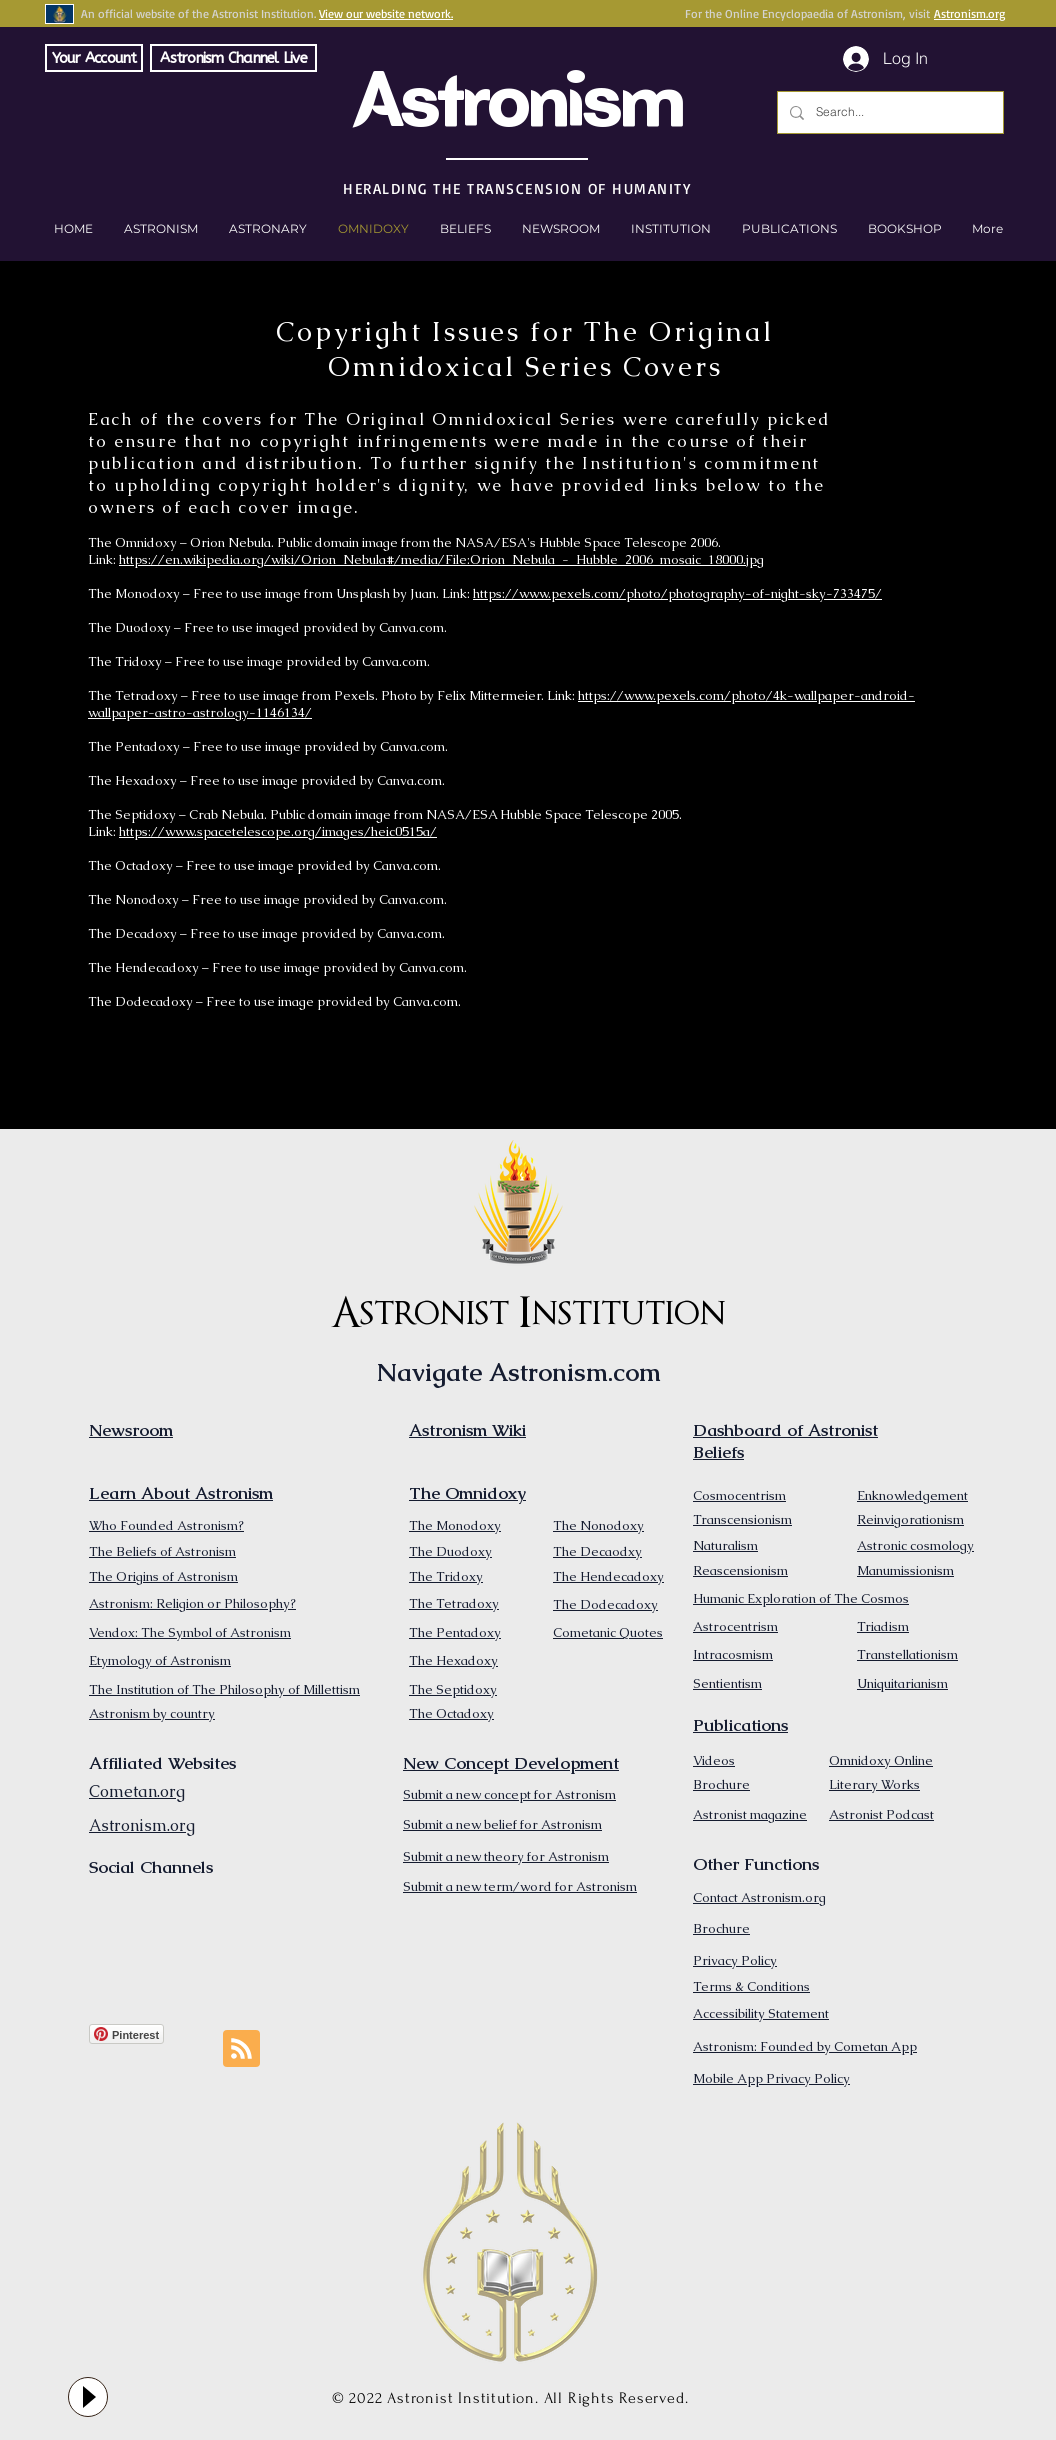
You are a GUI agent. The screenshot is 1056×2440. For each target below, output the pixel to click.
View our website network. (386, 13)
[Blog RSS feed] (241, 2049)
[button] (904, 229)
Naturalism (725, 1545)
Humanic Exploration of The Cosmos (801, 1598)
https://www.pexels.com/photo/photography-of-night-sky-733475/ (677, 593)
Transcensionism (742, 1519)
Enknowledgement (912, 1495)
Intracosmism (733, 1654)
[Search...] (888, 112)
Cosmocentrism (739, 1495)
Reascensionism (740, 1570)
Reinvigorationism (910, 1519)
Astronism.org (969, 13)
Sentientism (727, 1683)
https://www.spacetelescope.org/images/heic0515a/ (278, 831)
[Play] (88, 2397)
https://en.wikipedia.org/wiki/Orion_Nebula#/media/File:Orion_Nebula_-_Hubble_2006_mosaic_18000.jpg (441, 559)
